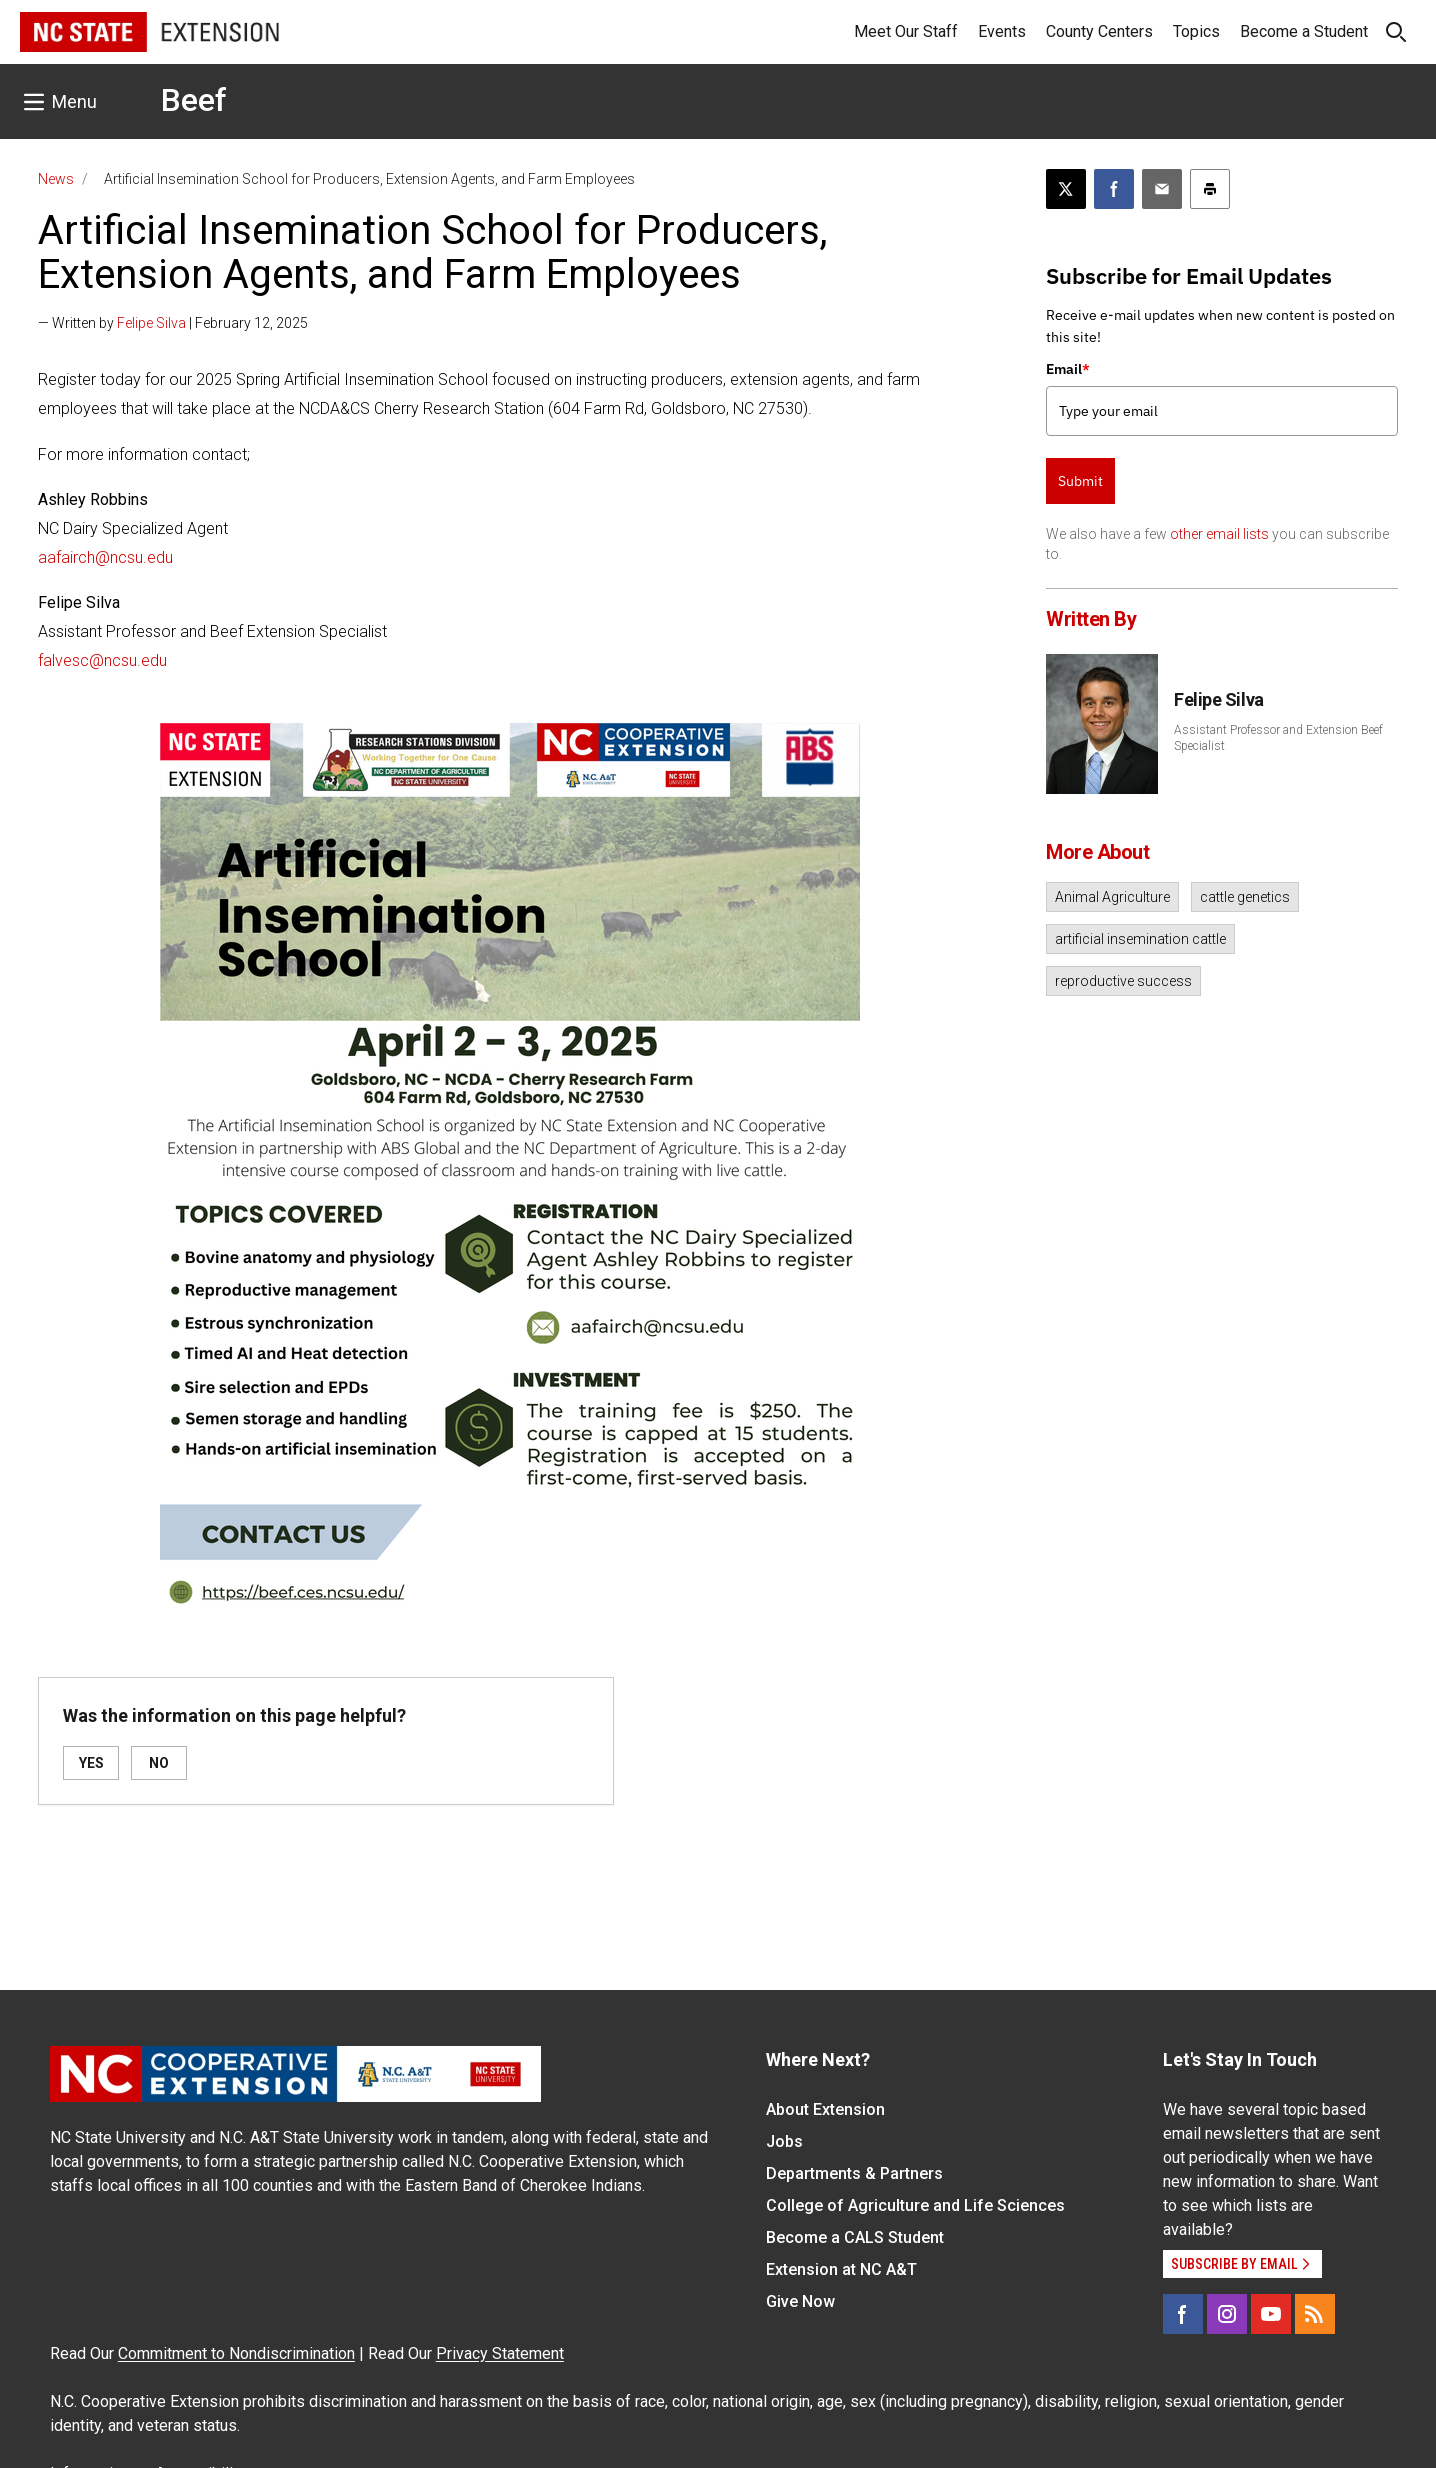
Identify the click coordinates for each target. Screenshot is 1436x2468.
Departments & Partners (854, 2173)
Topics (1196, 31)
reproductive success (1123, 981)
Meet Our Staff (906, 31)
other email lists (1219, 534)
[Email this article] (1162, 189)
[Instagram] (1227, 2314)
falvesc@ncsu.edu (102, 660)
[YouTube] (1271, 2314)
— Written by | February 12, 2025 (173, 323)
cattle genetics (1245, 897)
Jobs (784, 2141)
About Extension (825, 2109)
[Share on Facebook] (1114, 189)
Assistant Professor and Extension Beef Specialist (1278, 738)
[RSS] (1315, 2314)
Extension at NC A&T (841, 2269)
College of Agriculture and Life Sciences (915, 2205)
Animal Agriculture (1112, 897)
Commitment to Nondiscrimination (236, 2353)
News (56, 179)
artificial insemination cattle (1140, 939)
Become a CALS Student (855, 2237)
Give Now (800, 2301)
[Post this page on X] (1066, 189)
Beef (194, 100)
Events (1002, 31)
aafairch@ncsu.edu (105, 557)
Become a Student (1304, 31)
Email (1068, 369)
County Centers (1099, 31)
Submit (1080, 481)
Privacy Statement (500, 2353)
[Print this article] (1210, 189)
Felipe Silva (151, 323)
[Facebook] (1183, 2314)
